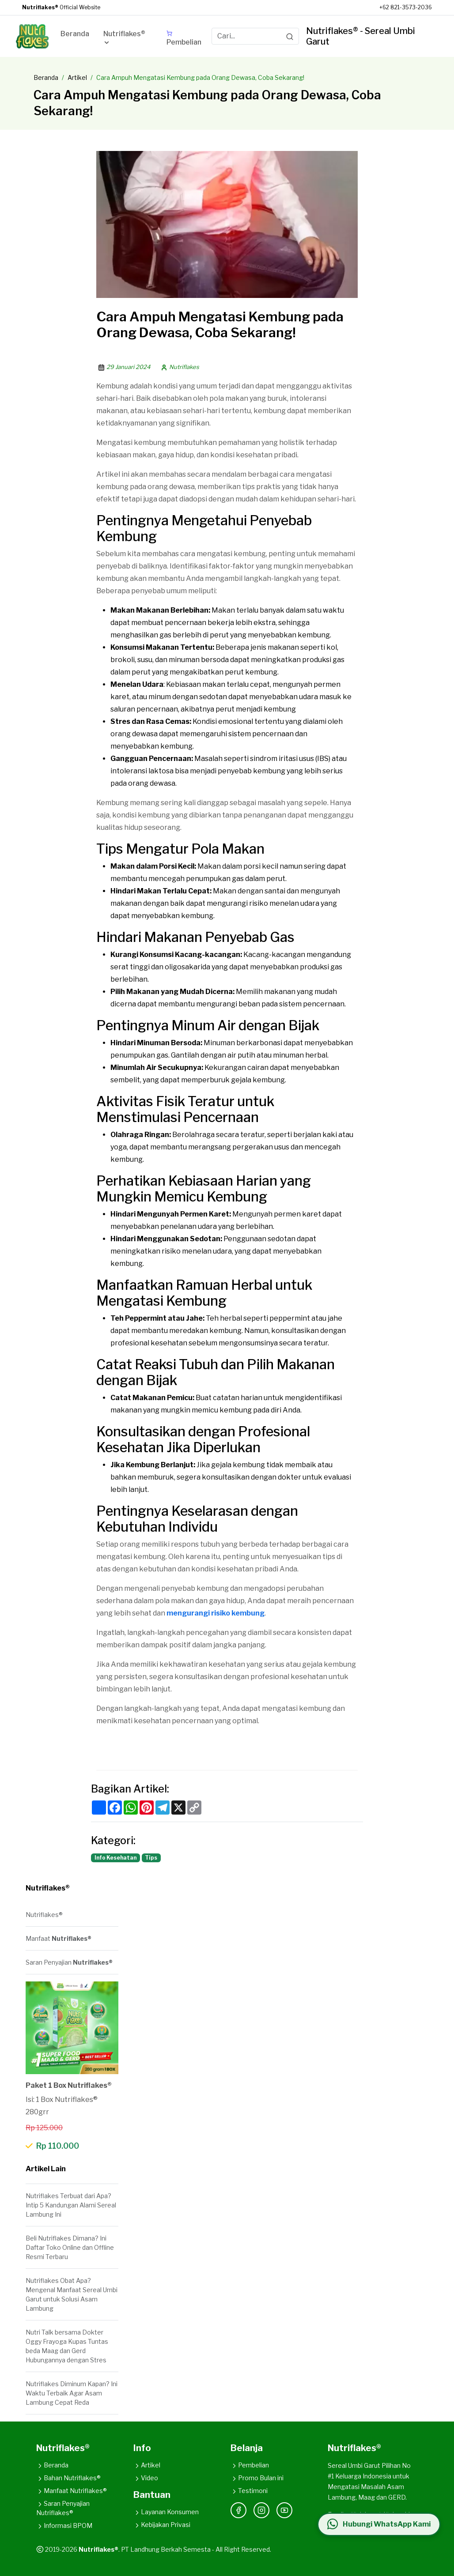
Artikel (77, 77)
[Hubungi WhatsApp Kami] (379, 2524)
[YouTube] (284, 2510)
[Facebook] (238, 2510)
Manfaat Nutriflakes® (71, 2490)
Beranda (46, 77)
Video (145, 2478)
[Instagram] (261, 2510)
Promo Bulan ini (257, 2478)
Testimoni (249, 2490)
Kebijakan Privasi (161, 2524)
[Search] (289, 36)
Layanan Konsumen (166, 2512)
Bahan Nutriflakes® (68, 2478)
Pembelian (250, 2465)
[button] (128, 39)
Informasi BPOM (64, 2525)
